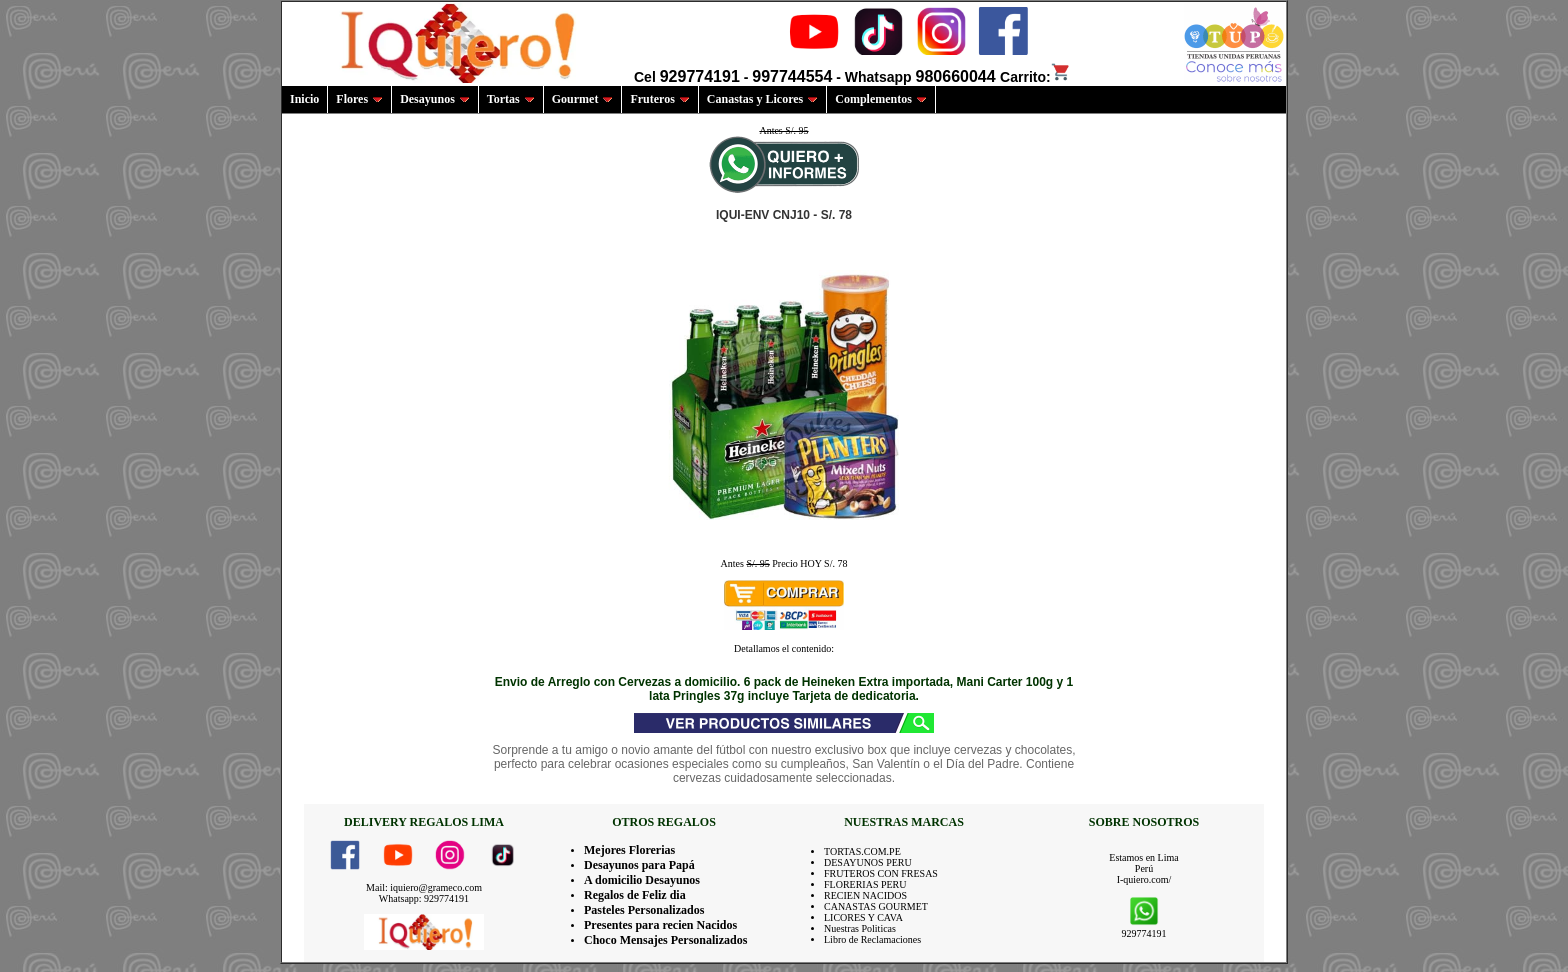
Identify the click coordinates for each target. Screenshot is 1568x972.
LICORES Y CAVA (863, 917)
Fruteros (659, 99)
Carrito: (1035, 77)
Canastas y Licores (762, 99)
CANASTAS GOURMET (876, 906)
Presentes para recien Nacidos (660, 925)
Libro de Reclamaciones (872, 939)
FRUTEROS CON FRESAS (881, 873)
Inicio (304, 99)
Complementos (881, 99)
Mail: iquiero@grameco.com (424, 887)
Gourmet (583, 99)
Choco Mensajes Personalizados (665, 940)
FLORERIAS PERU (865, 884)
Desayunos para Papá (639, 865)
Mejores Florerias (629, 850)
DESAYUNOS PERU (868, 862)
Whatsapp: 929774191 (424, 898)
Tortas (511, 99)
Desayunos (435, 99)
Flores (359, 99)
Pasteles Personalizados (644, 910)
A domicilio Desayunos (642, 880)
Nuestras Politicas (860, 928)
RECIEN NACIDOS (865, 895)
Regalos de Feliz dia (635, 895)
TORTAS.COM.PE (862, 851)
